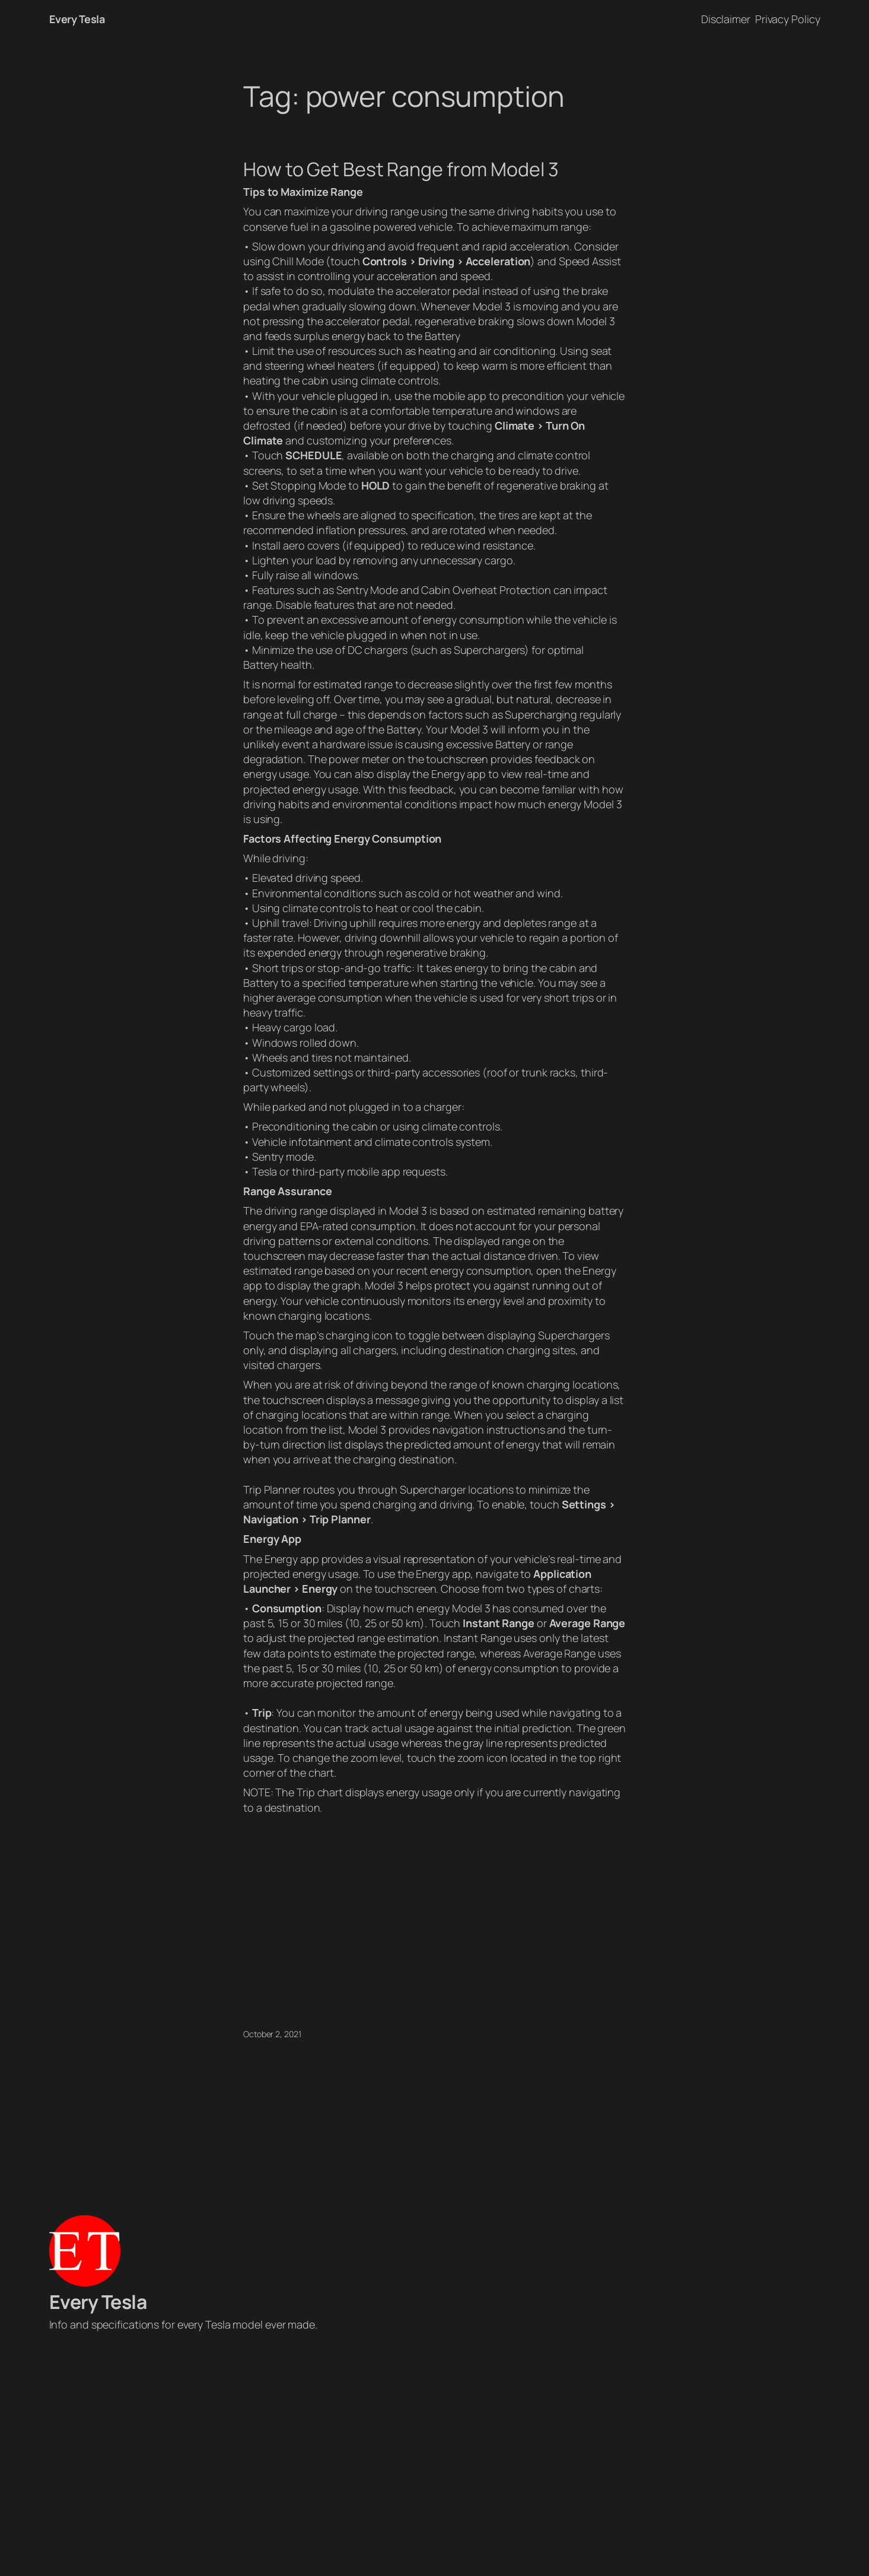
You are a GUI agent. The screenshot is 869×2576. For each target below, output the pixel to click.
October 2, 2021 (272, 2034)
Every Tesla (77, 19)
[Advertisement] (435, 2457)
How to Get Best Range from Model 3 (401, 169)
